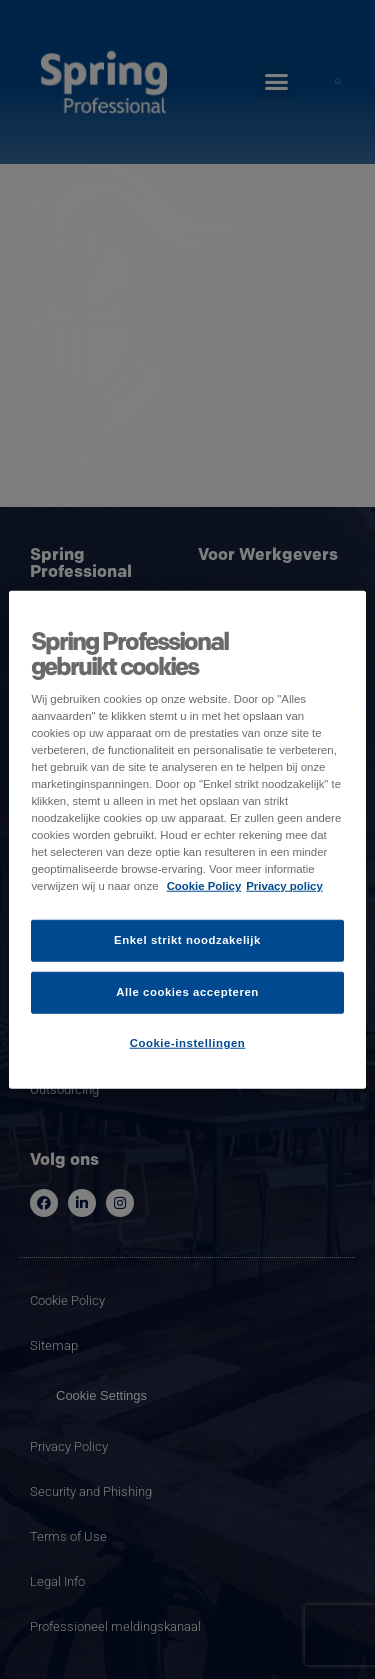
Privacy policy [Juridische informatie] (284, 886)
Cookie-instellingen (188, 1043)
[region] (187, 839)
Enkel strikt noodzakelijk (187, 940)
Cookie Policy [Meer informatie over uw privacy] (204, 886)
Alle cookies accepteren (187, 992)
